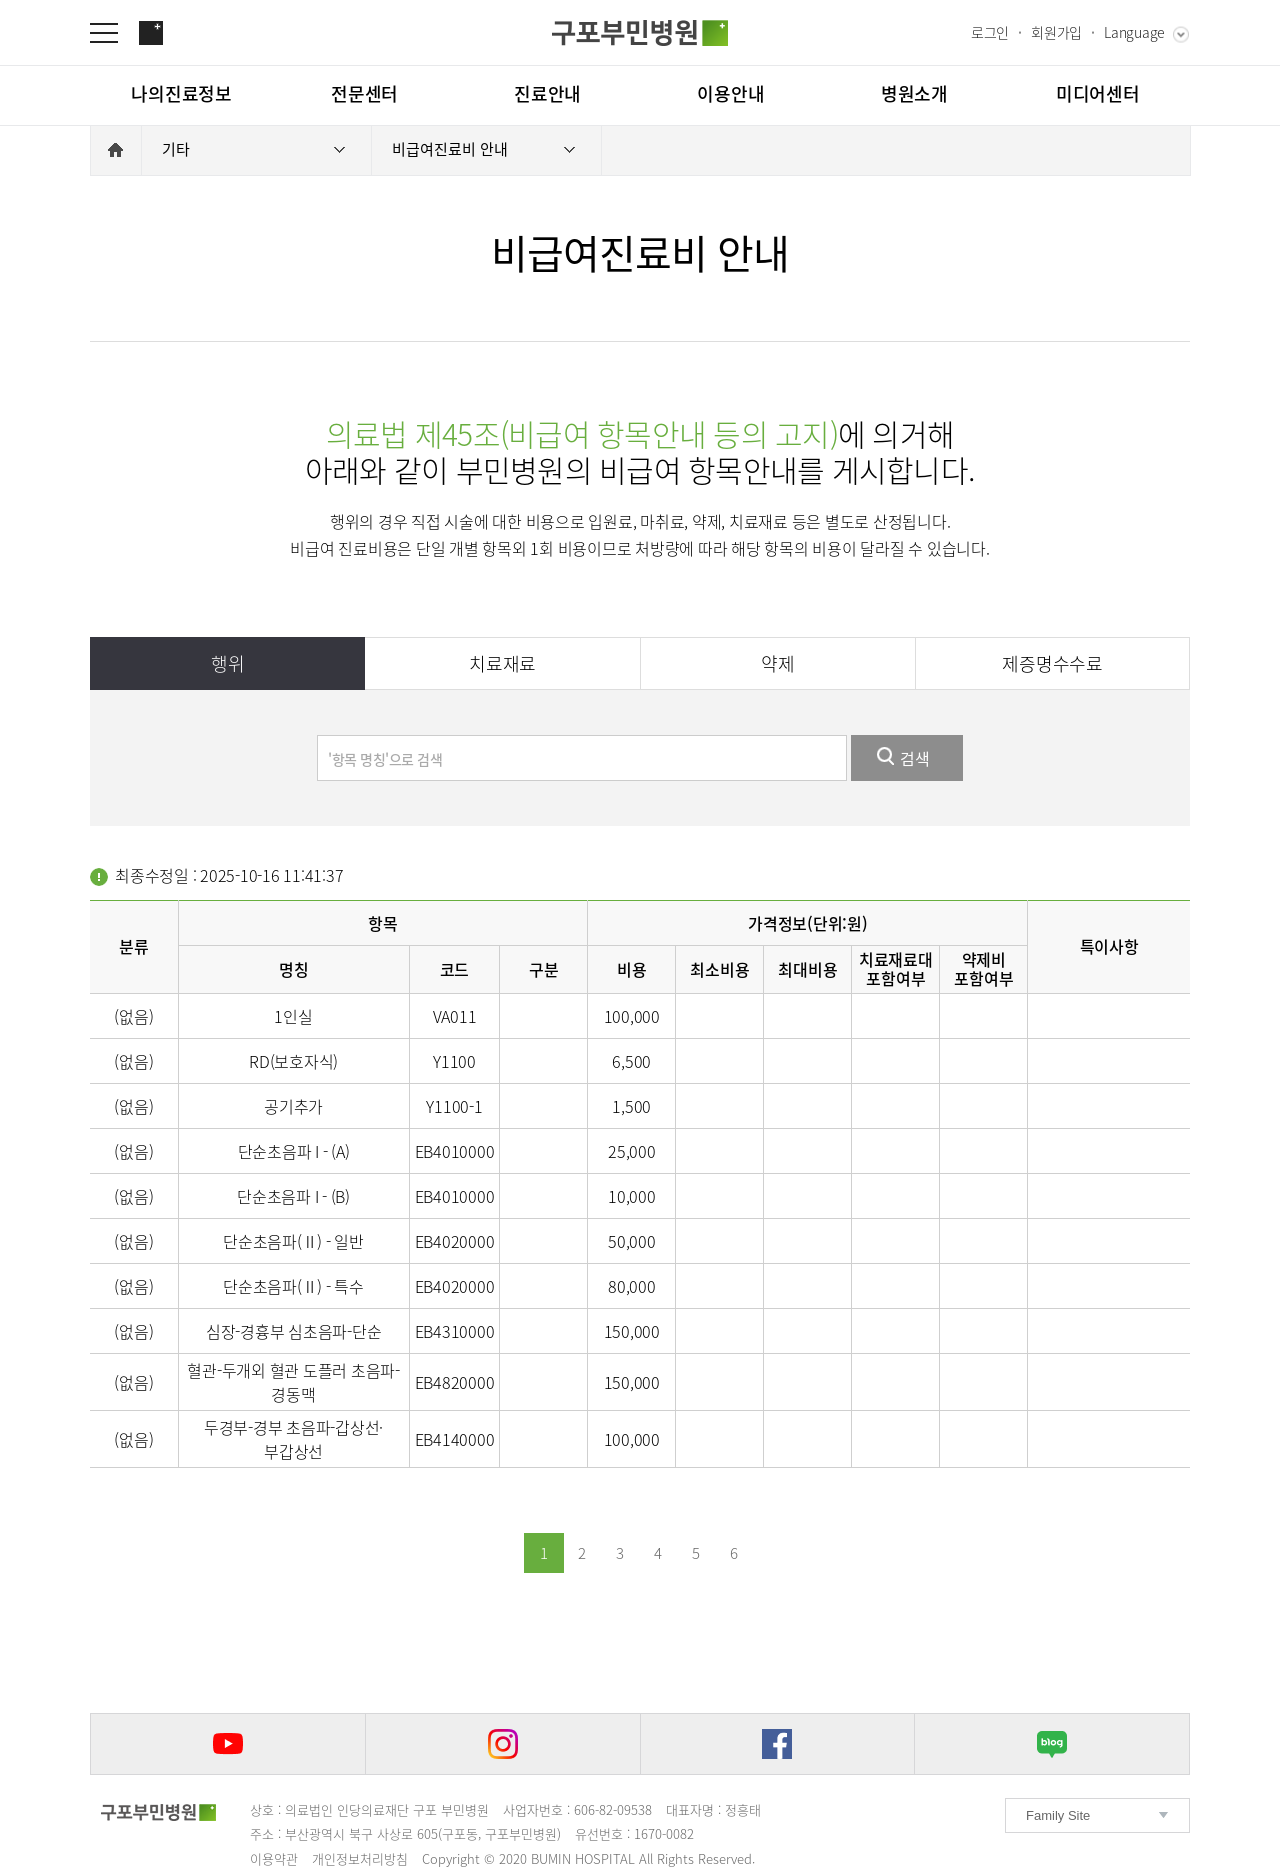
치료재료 (502, 663)
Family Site (1058, 1815)
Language (1134, 32)
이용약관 (274, 1858)
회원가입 (1056, 32)
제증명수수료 (1052, 663)
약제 (778, 663)
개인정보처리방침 (360, 1858)
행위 (228, 663)
